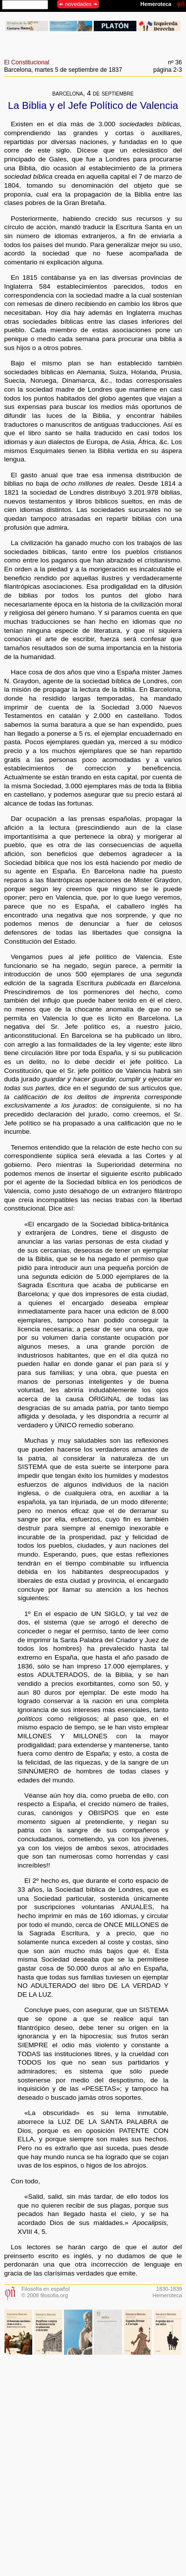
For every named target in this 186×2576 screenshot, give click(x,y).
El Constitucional (26, 62)
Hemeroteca (167, 2295)
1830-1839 (169, 2289)
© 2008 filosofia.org (44, 2295)
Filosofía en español (45, 2289)
